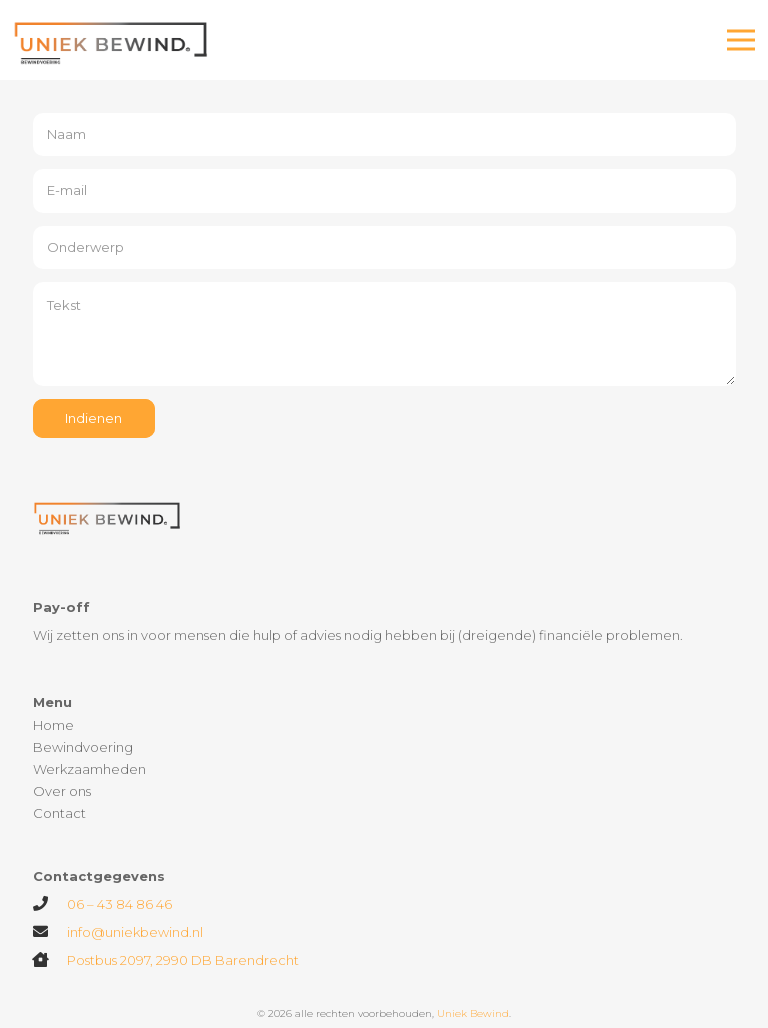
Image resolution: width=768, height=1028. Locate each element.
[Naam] (384, 135)
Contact (59, 813)
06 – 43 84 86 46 (119, 904)
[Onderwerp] (384, 248)
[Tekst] (384, 334)
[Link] (112, 40)
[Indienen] (94, 418)
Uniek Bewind (473, 1013)
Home (53, 725)
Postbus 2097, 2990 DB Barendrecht (183, 960)
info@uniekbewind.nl (135, 932)
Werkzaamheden (89, 769)
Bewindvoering (83, 747)
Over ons (62, 791)
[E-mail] (384, 191)
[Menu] (741, 40)
